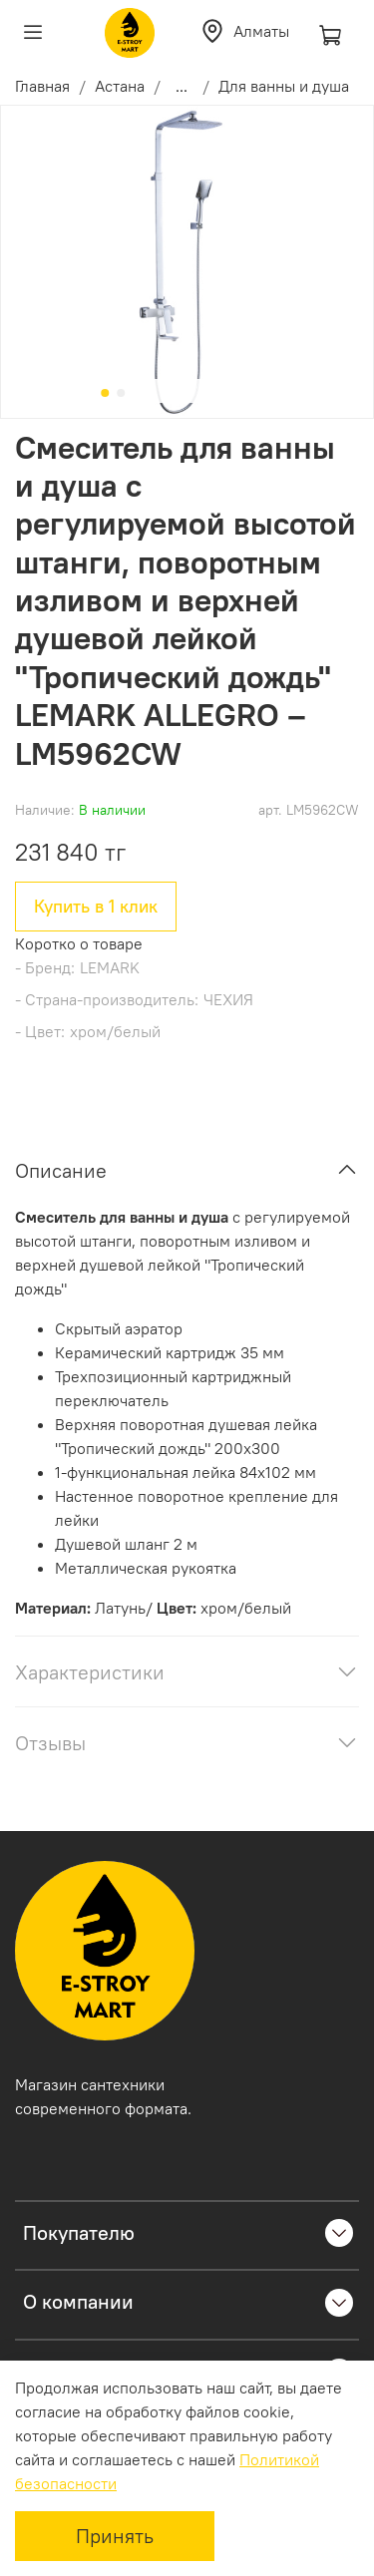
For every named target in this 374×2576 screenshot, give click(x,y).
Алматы (244, 31)
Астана (120, 86)
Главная (42, 86)
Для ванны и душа (283, 86)
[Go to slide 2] (121, 393)
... (181, 86)
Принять (115, 2535)
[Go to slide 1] (105, 393)
